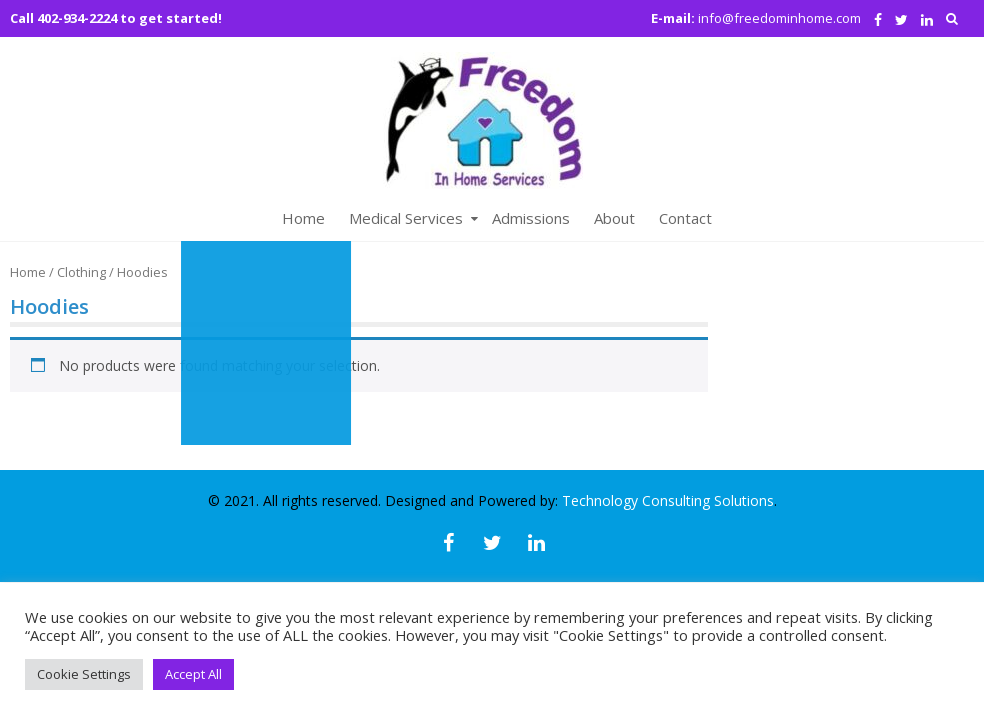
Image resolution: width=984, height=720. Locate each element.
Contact (685, 218)
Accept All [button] (193, 674)
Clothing (81, 272)
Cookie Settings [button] (84, 674)
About (614, 218)
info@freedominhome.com (779, 18)
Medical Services (406, 218)
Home (303, 218)
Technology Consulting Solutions (668, 500)
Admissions (531, 218)
